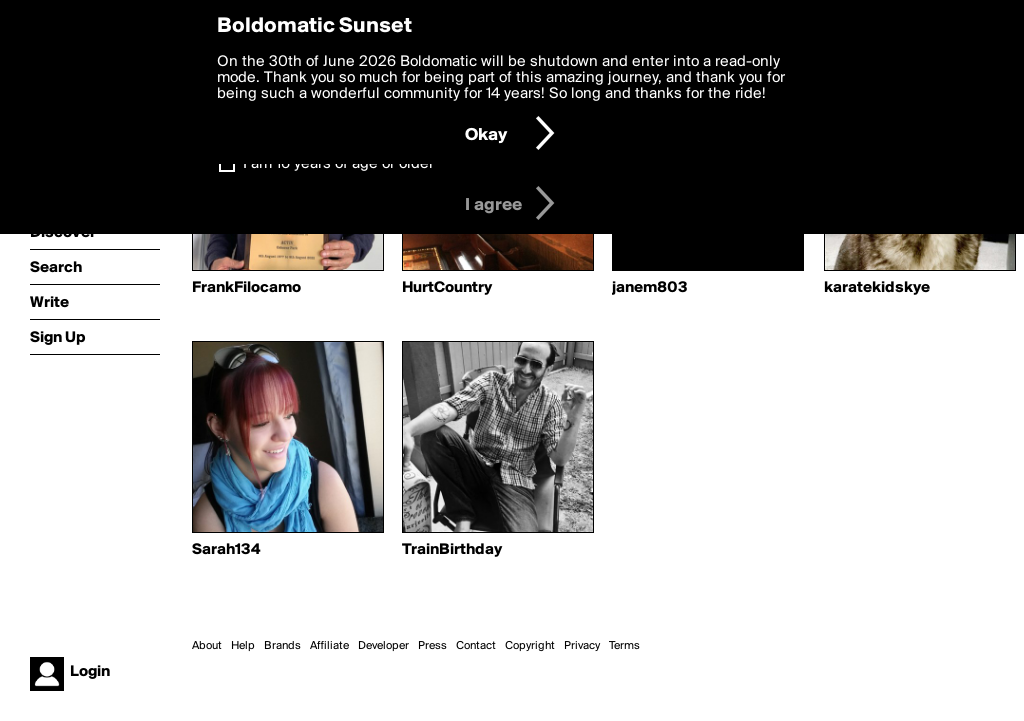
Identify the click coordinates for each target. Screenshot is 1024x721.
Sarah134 (226, 550)
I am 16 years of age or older (338, 164)
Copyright (530, 646)
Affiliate (329, 646)
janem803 (650, 288)
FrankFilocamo (246, 288)
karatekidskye (877, 288)
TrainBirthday (452, 550)
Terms (624, 646)
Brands (282, 646)
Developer (383, 646)
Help (243, 646)
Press (432, 646)
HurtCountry (447, 288)
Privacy (582, 646)
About (207, 646)
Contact (476, 646)
